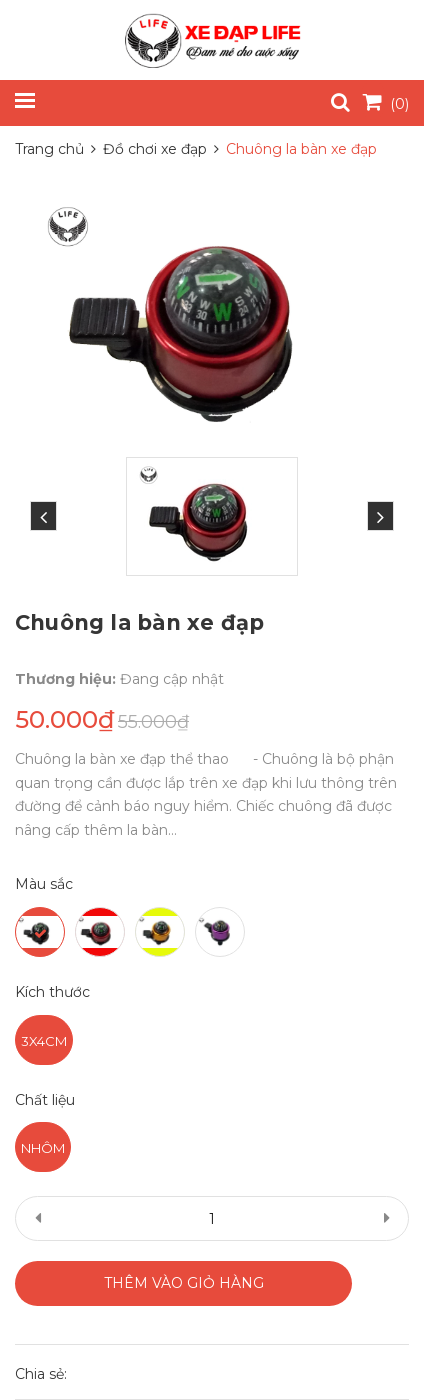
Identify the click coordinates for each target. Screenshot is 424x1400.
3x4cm (44, 1041)
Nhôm (43, 1148)
